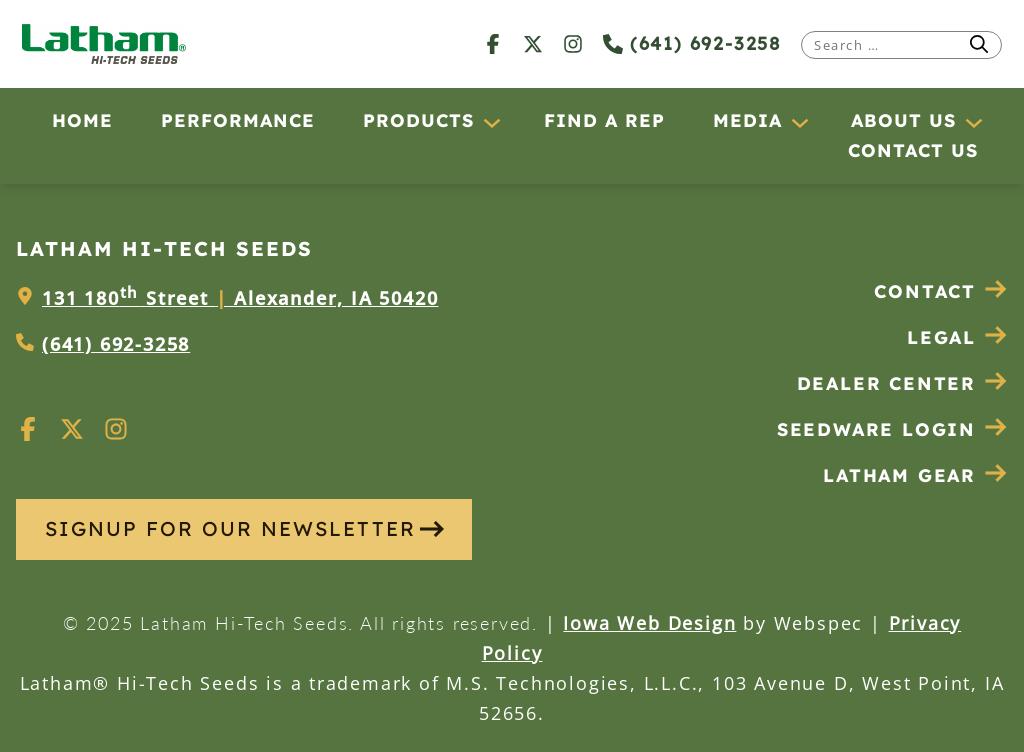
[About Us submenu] (973, 122)
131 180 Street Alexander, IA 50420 (240, 298)
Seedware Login (892, 429)
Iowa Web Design (649, 623)
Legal (957, 337)
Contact (941, 291)
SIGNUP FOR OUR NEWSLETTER (244, 528)
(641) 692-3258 (692, 43)
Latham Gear (899, 475)
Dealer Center (902, 383)
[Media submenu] (799, 122)
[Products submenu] (491, 122)
